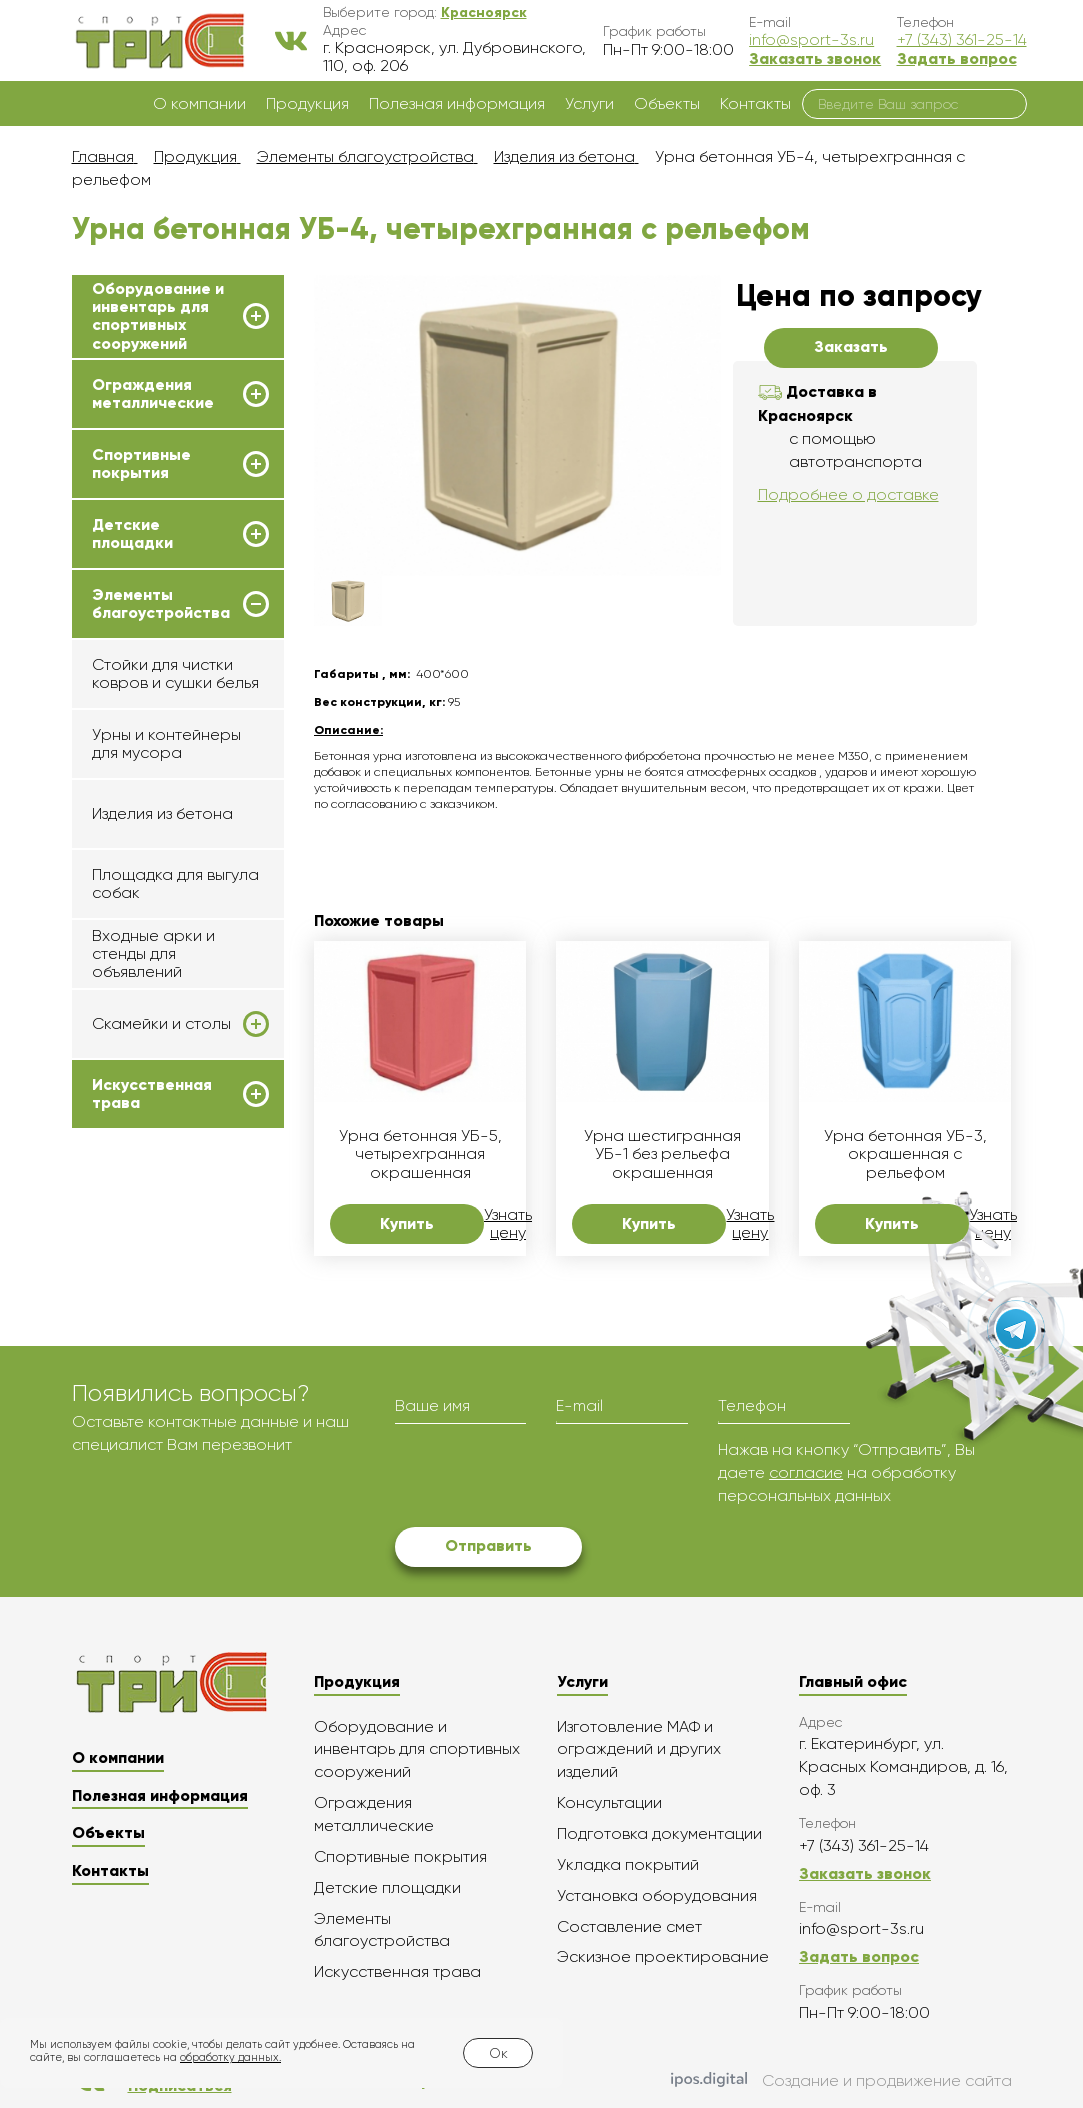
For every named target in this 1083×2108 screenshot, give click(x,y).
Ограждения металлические (153, 394)
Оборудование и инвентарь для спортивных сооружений (158, 316)
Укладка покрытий (628, 1864)
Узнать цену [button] (508, 1224)
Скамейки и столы (161, 1024)
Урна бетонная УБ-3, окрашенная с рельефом (905, 1154)
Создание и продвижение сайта (841, 2081)
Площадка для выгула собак (175, 883)
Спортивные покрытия (141, 464)
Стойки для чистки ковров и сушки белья (175, 673)
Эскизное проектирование (663, 1956)
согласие (806, 1472)
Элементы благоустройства (161, 604)
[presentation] (547, 1478)
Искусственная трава (152, 1094)
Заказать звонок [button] (815, 58)
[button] (484, 12)
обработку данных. (230, 2057)
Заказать (851, 346)
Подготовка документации (659, 1833)
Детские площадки (132, 534)
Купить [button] (407, 1223)
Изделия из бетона (162, 813)
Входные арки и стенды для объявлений (153, 954)
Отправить (488, 1545)
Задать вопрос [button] (957, 58)
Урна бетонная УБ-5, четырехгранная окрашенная (420, 1154)
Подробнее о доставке (848, 494)
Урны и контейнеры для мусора (166, 743)
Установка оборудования (657, 1895)
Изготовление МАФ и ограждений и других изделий (639, 1749)
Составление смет (629, 1926)
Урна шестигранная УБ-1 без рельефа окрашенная (662, 1154)
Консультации (609, 1802)
